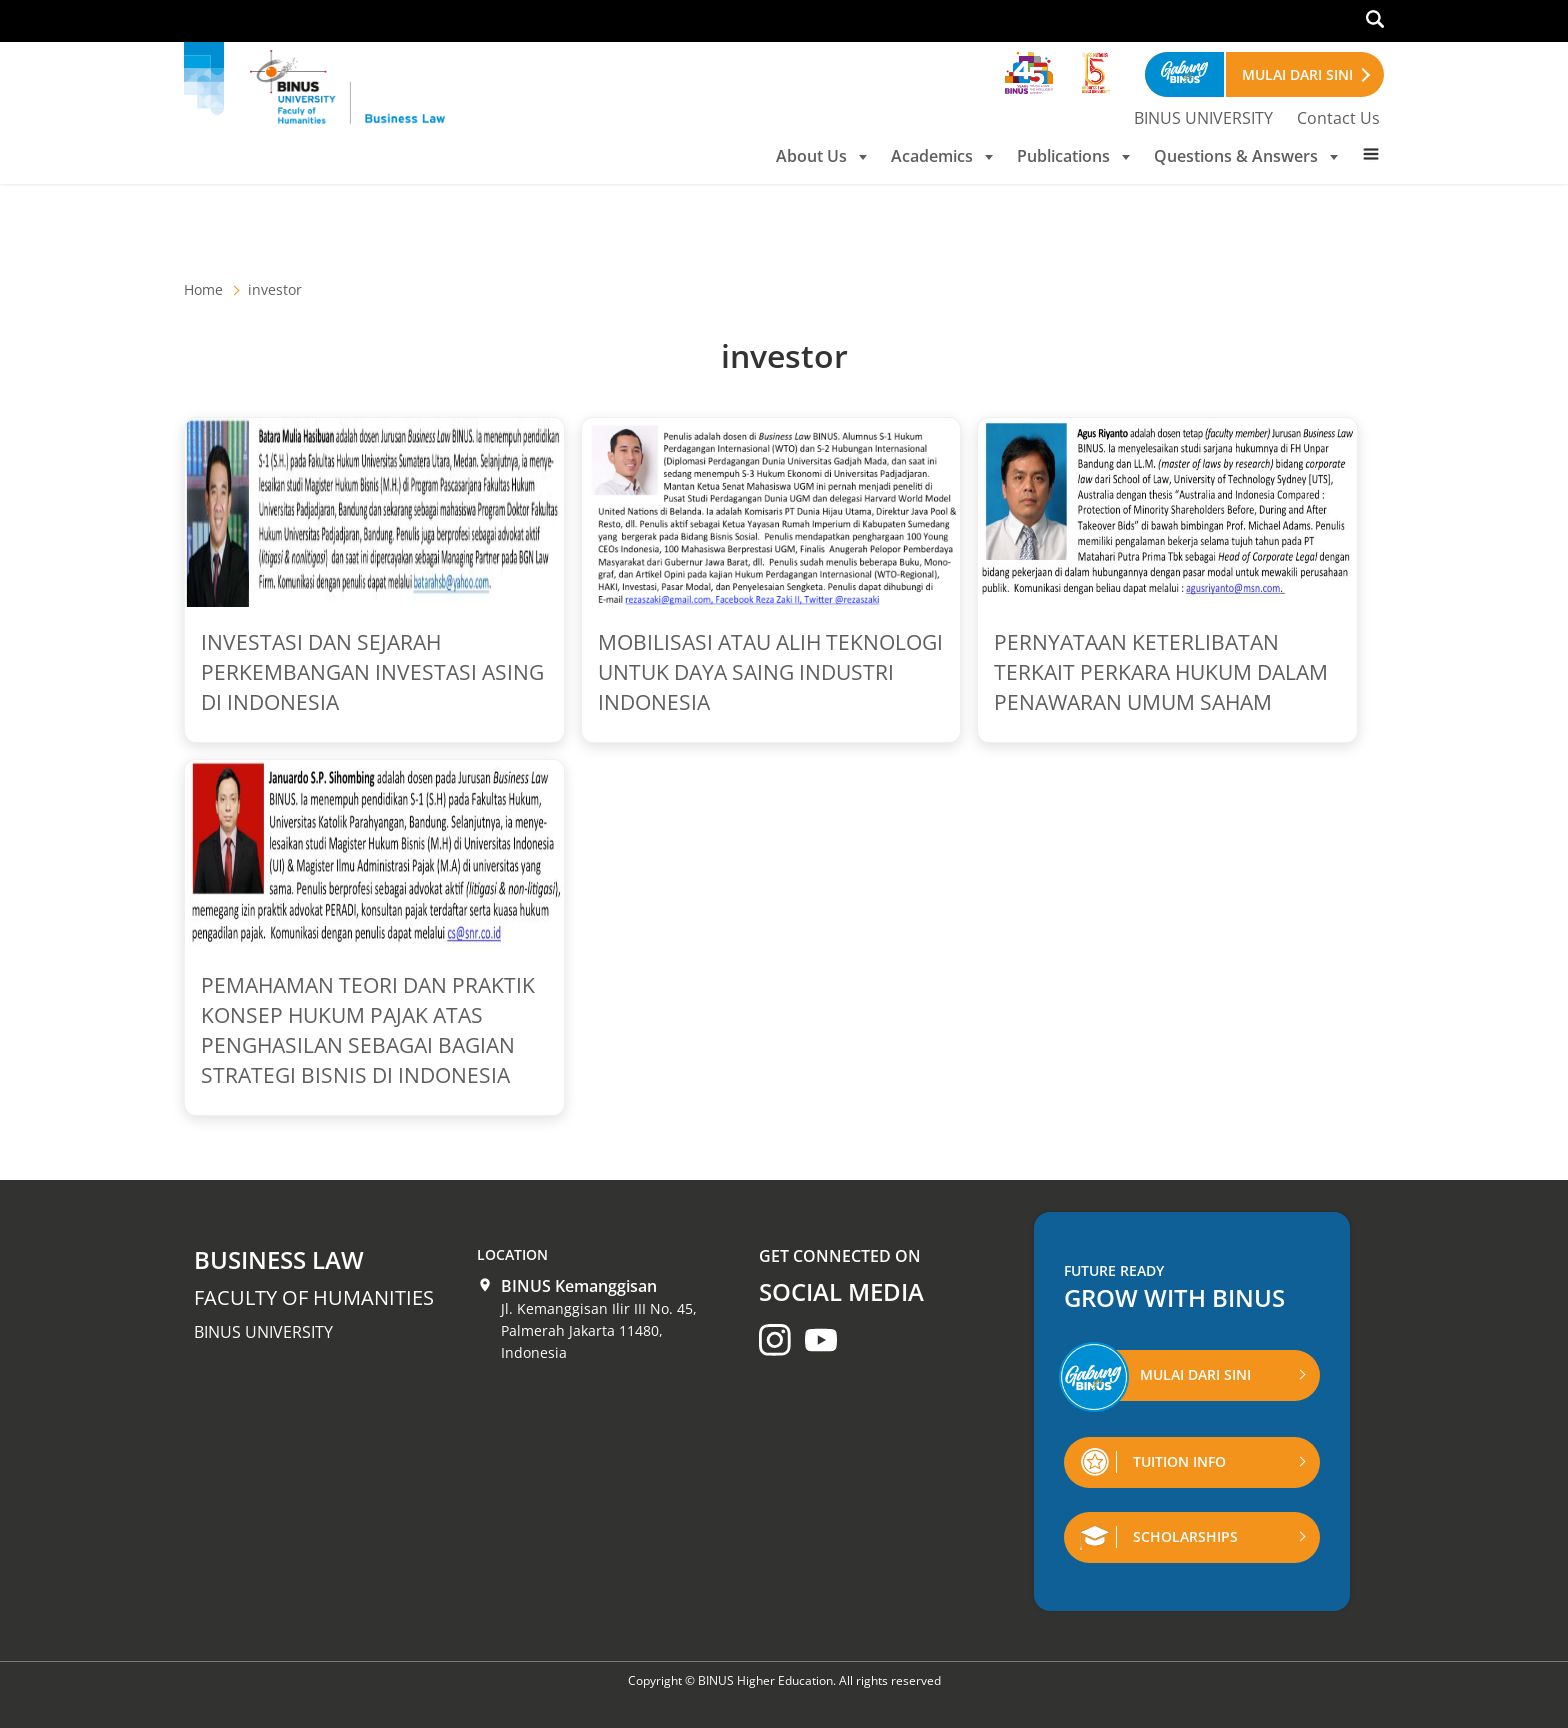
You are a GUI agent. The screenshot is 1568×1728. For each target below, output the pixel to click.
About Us (821, 156)
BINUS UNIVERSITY (1203, 118)
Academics (942, 156)
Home (203, 289)
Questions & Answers (1246, 156)
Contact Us (1338, 118)
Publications (1073, 156)
